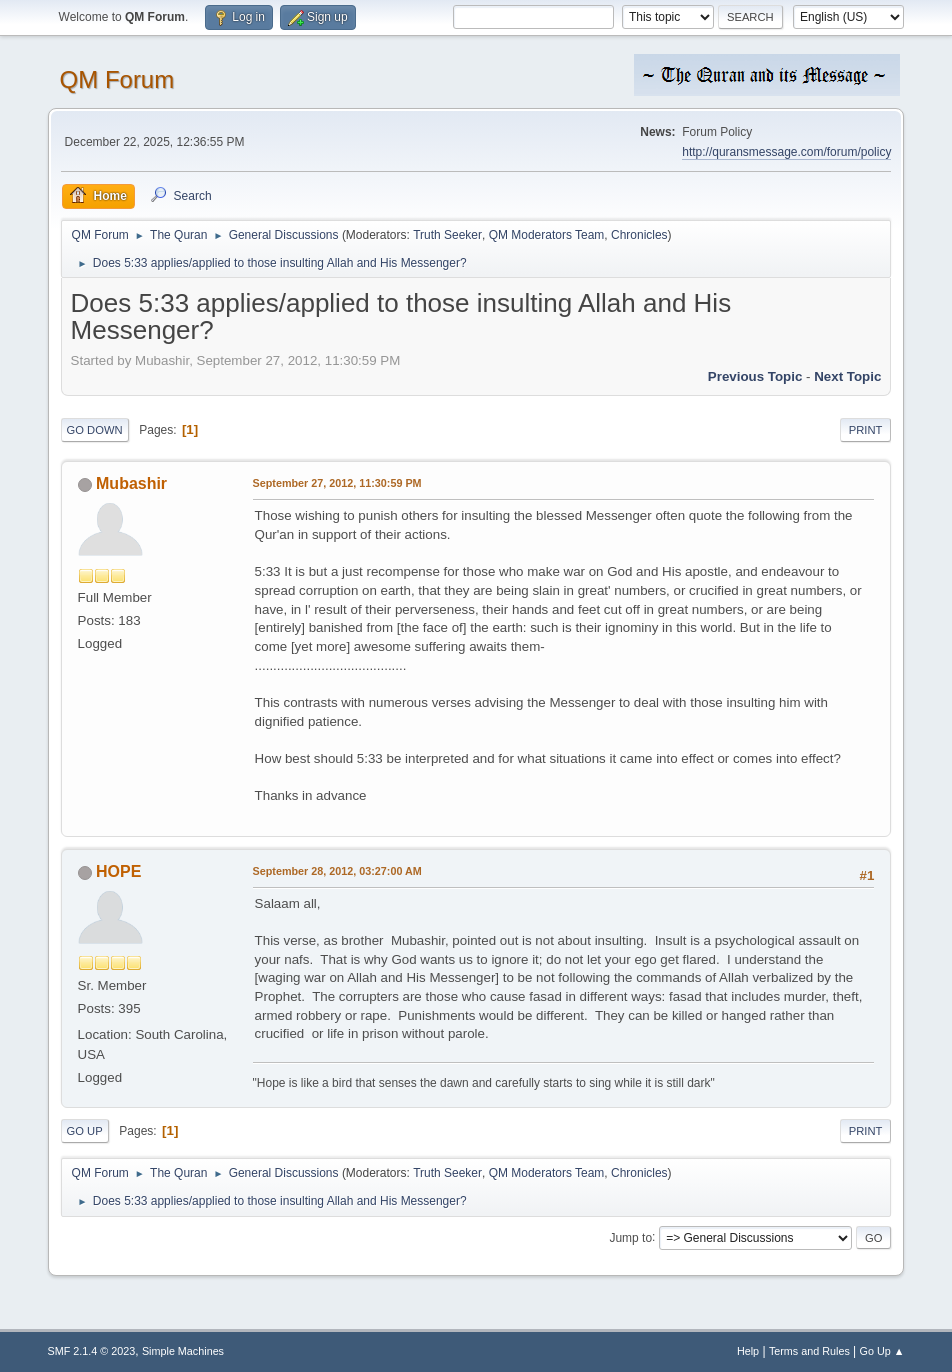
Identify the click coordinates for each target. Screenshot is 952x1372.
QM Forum (117, 79)
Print (866, 430)
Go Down (95, 430)
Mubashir (131, 483)
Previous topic (755, 376)
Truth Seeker (447, 235)
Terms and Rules (809, 1351)
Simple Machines (183, 1351)
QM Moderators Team (547, 235)
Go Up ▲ (882, 1351)
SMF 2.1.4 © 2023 (92, 1351)
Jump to (630, 1237)
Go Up (85, 1131)
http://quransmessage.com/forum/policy (786, 152)
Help (748, 1351)
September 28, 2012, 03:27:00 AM (337, 871)
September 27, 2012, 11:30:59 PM (337, 483)
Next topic (847, 376)
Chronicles (639, 235)
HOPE (118, 871)
